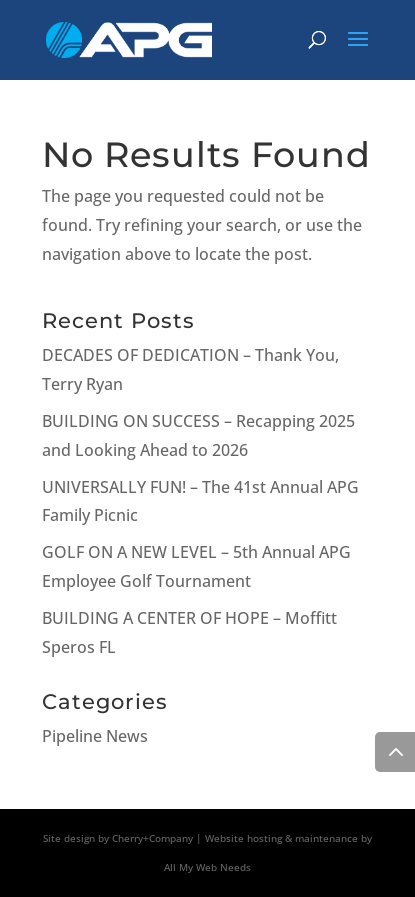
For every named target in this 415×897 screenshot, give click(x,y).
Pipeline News (95, 736)
